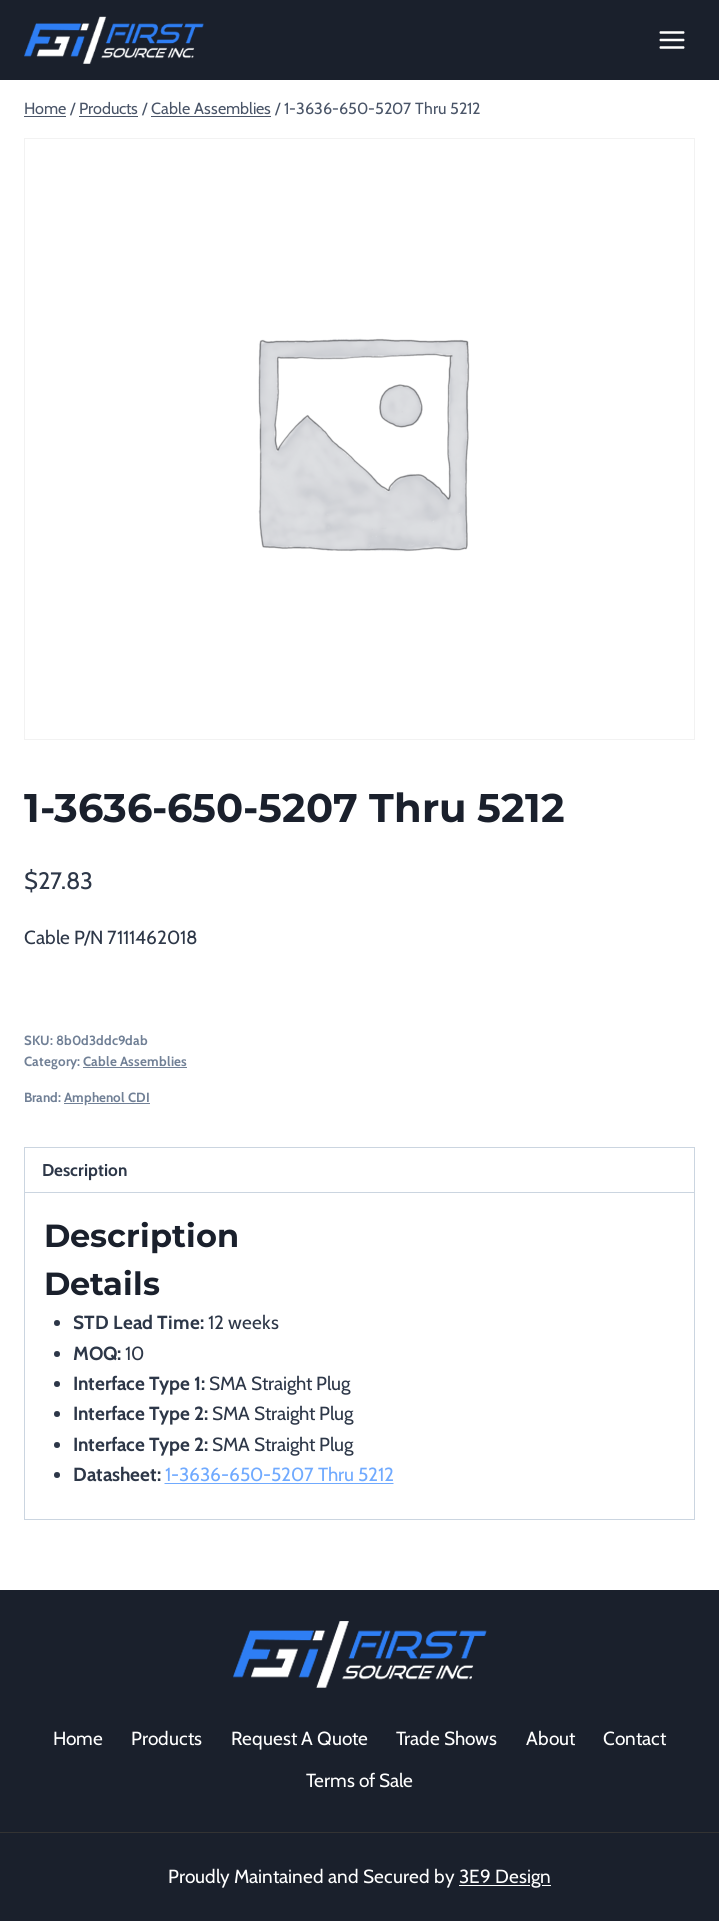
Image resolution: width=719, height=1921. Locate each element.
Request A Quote (299, 1738)
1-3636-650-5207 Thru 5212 (279, 1474)
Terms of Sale (359, 1780)
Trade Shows (446, 1738)
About (550, 1738)
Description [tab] (84, 1169)
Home (78, 1738)
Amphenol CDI (107, 1097)
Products (166, 1738)
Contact (634, 1738)
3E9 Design (505, 1876)
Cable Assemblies (135, 1061)
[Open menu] (671, 39)
